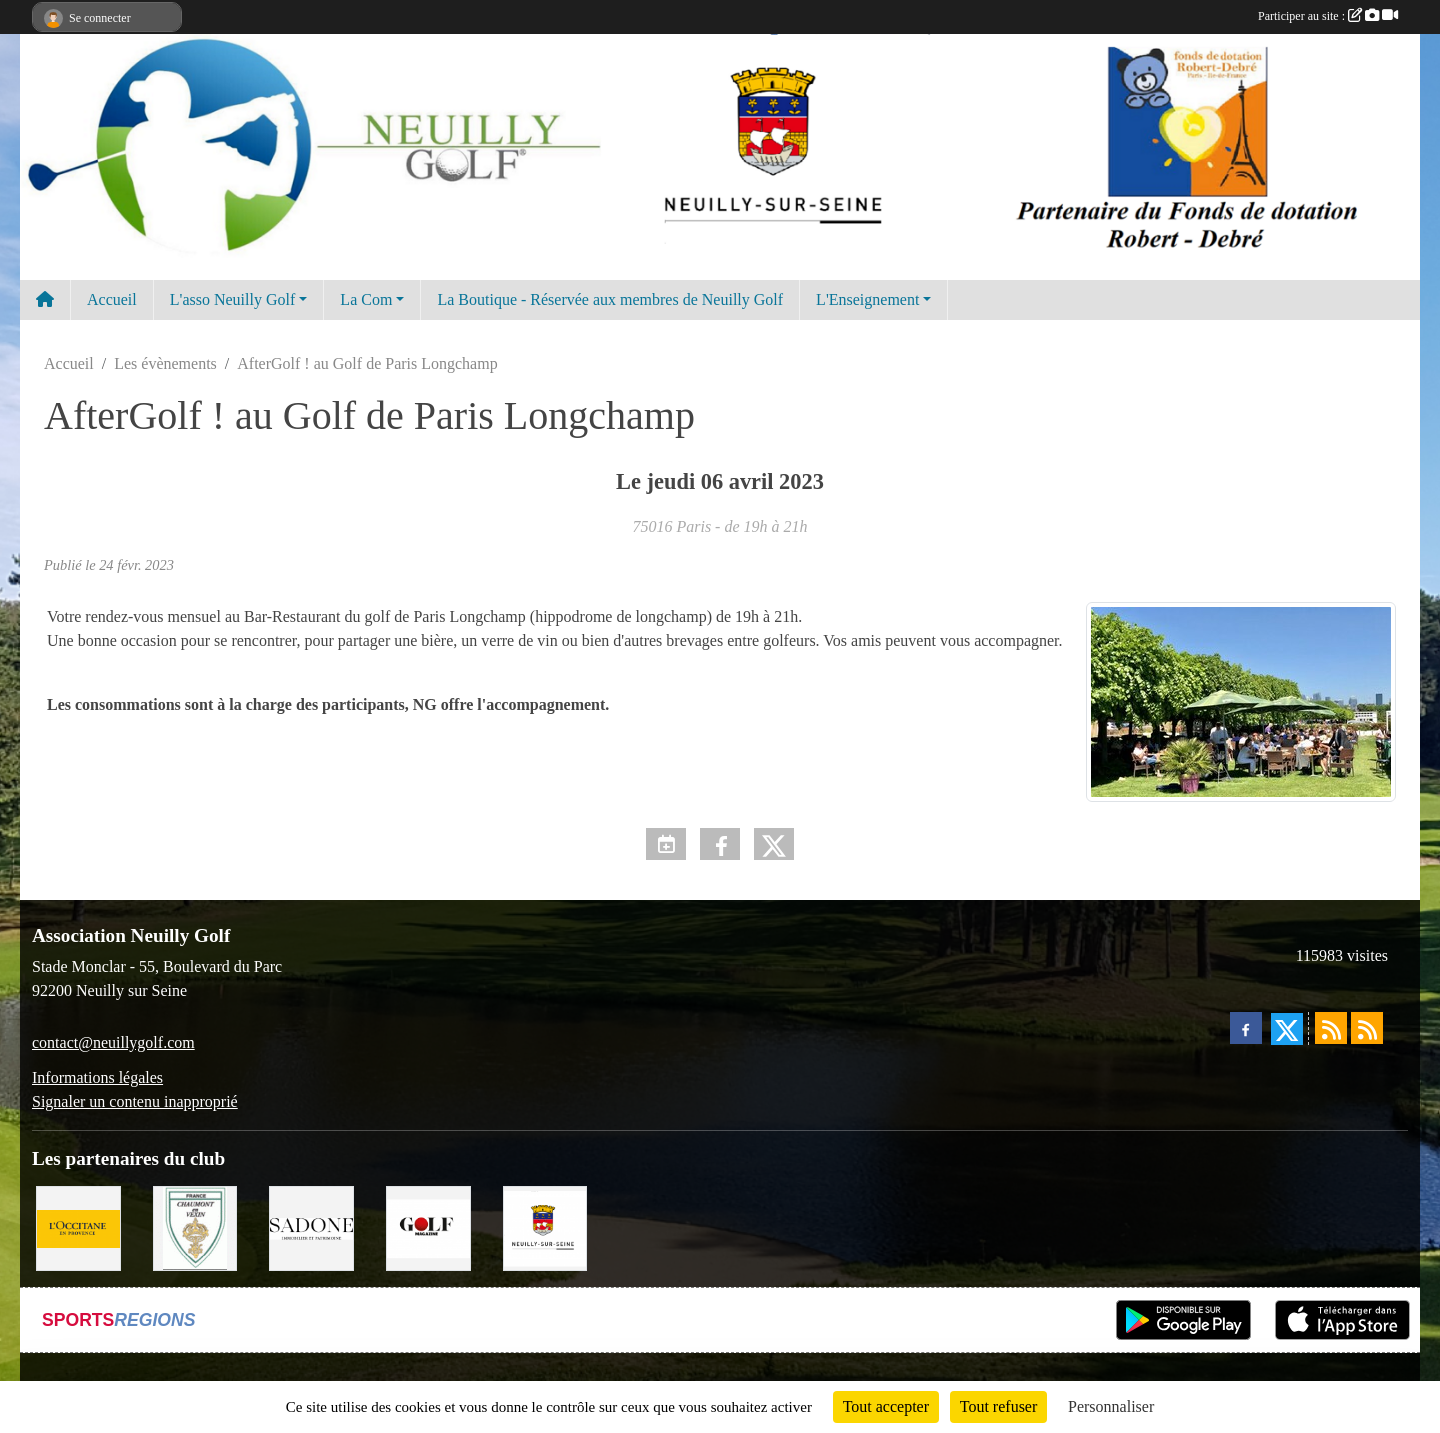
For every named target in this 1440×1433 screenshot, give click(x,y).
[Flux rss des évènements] (1367, 1028)
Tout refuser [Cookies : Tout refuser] (999, 1406)
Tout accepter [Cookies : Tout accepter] (886, 1406)
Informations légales (97, 1077)
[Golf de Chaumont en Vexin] (195, 1226)
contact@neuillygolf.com (113, 1042)
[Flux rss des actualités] (1331, 1028)
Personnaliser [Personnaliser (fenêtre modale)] (1111, 1406)
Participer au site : (1328, 16)
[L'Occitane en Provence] (78, 1226)
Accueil (112, 299)
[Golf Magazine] (428, 1226)
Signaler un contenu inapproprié (135, 1101)
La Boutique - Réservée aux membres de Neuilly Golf (610, 299)
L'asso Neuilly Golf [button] (233, 299)
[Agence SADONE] (311, 1226)
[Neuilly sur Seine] (545, 1226)
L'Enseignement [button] (867, 299)
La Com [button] (366, 299)
